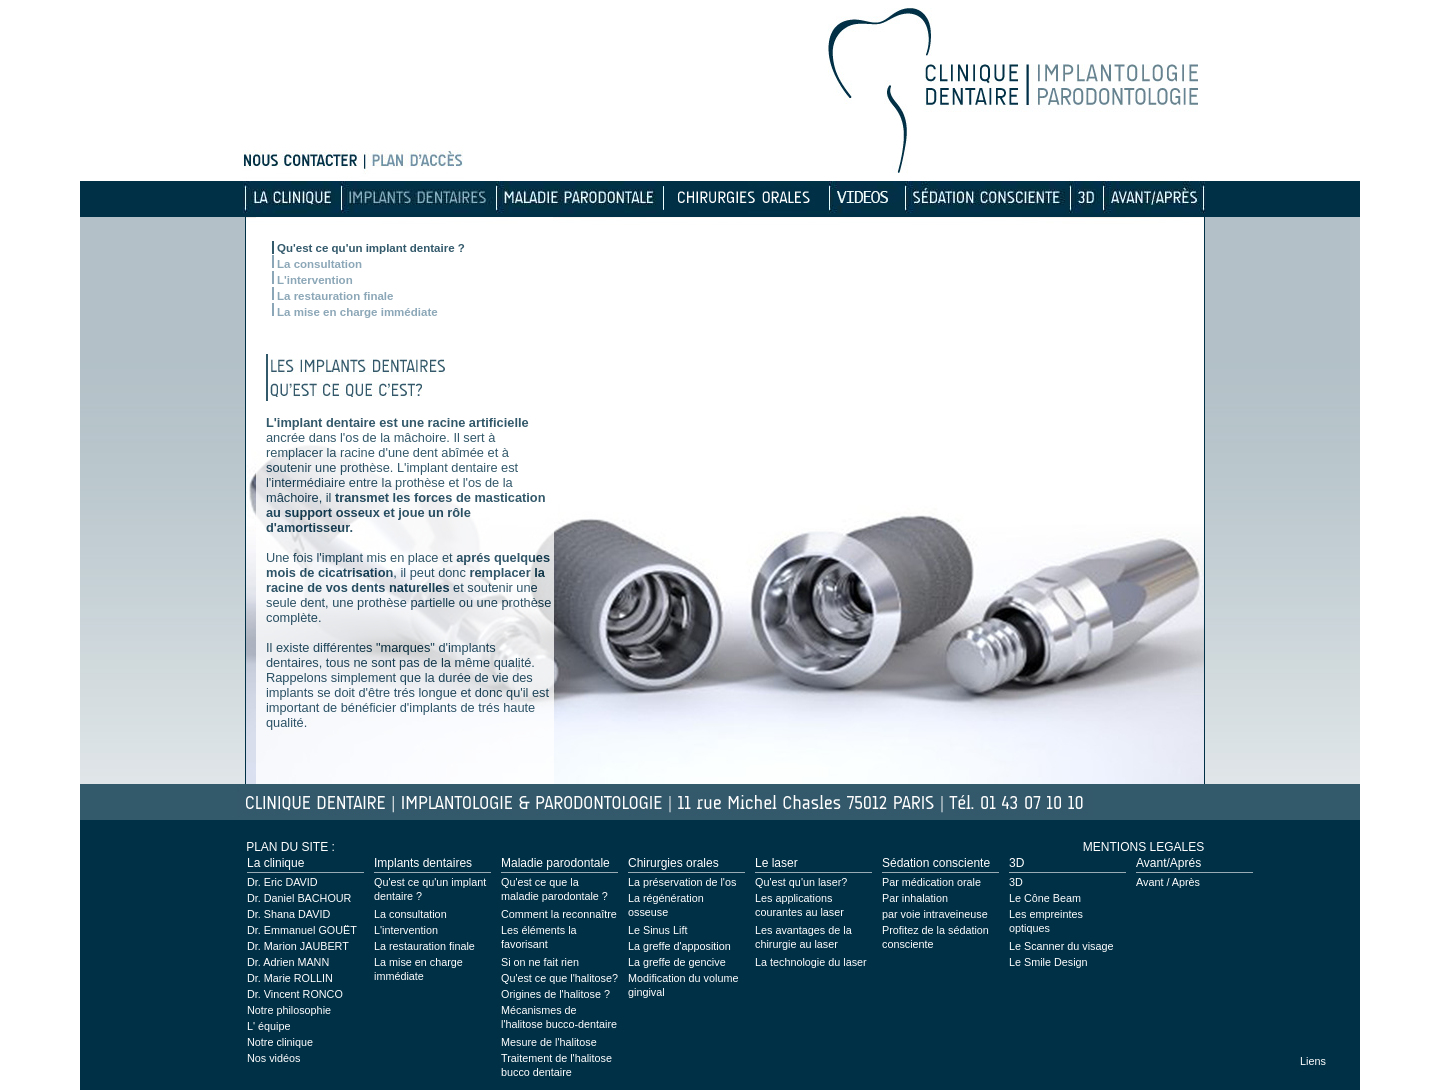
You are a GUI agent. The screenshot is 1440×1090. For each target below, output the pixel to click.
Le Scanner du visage (1061, 946)
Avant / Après (1168, 882)
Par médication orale (931, 882)
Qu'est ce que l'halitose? (559, 978)
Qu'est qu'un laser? (801, 882)
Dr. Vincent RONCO (295, 994)
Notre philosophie (289, 1010)
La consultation (319, 264)
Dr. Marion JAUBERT (298, 946)
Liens (1313, 1061)
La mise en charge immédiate (357, 312)
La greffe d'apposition (679, 946)
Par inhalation (915, 898)
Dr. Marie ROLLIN (290, 978)
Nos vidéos (273, 1058)
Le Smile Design (1048, 962)
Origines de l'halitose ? (555, 994)
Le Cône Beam (1045, 898)
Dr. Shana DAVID (288, 914)
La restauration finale (335, 296)
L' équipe (269, 1026)
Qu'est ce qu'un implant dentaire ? (371, 248)
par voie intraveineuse (935, 914)
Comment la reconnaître (559, 914)
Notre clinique (280, 1042)
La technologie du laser (811, 962)
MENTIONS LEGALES (1143, 847)
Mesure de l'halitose (549, 1042)
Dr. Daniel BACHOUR (299, 898)
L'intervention (315, 280)
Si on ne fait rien (540, 962)
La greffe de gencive (677, 962)
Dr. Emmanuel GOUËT (302, 930)
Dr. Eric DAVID (282, 882)
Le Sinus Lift (657, 930)
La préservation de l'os (682, 882)
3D (1016, 882)
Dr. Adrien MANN (288, 962)
